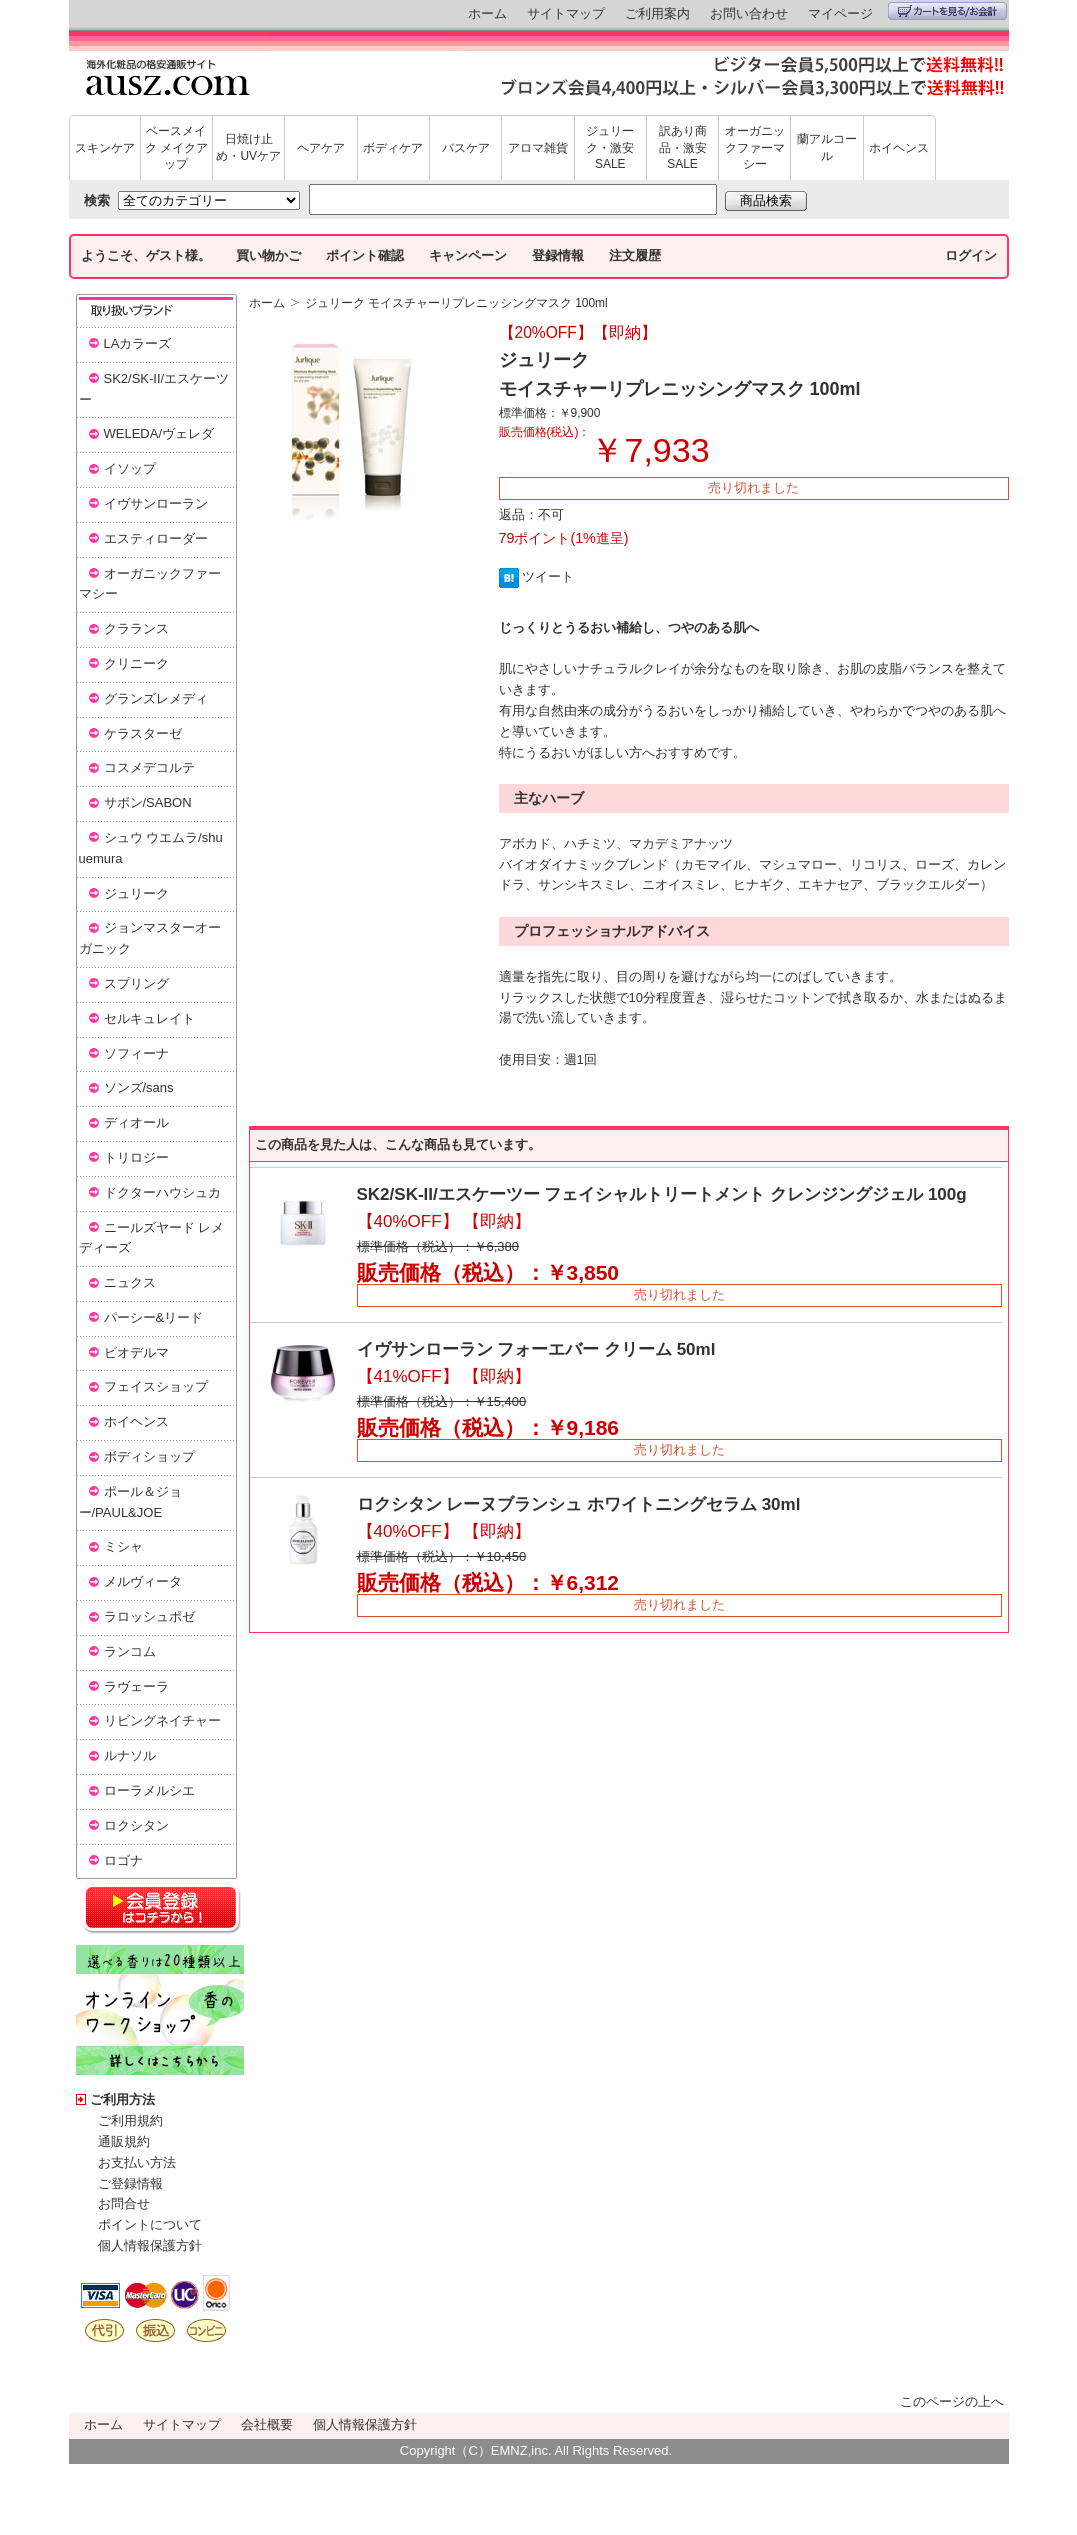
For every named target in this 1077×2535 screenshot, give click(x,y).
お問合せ (124, 2203)
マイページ (840, 13)
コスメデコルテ (149, 767)
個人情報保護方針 (150, 2245)
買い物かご (268, 255)
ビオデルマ (136, 1352)
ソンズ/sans (139, 1087)
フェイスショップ (156, 1386)
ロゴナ (123, 1860)
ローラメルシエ (149, 1790)
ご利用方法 (122, 2099)
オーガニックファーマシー (755, 148)
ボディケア (393, 148)
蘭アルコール (827, 147)
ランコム (130, 1651)
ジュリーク (136, 893)
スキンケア (105, 148)
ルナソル (130, 1755)
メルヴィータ (143, 1581)
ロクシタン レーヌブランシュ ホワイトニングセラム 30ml (579, 1504)
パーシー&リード (154, 1317)
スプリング (136, 983)
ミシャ (123, 1546)
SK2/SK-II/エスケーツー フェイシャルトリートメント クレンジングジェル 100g (662, 1194)
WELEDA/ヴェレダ (159, 433)
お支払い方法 (137, 2162)
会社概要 (267, 2424)
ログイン (971, 255)
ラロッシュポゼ (149, 1616)
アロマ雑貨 (538, 148)
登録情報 (558, 255)
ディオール (136, 1122)
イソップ (130, 468)
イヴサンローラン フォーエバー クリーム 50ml (536, 1349)
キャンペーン (468, 255)
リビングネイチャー (162, 1720)
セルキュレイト (149, 1018)
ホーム (487, 13)
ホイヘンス (899, 148)
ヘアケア (321, 148)
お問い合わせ (749, 13)
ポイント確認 (365, 255)
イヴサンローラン (156, 503)
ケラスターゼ (143, 733)
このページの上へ (952, 2401)
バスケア (466, 148)
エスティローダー (156, 538)
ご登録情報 (130, 2183)
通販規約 (124, 2141)
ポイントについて (150, 2224)
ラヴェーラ (136, 1686)
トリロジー (136, 1157)
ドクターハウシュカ (162, 1192)
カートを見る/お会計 (947, 11)
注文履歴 (635, 255)
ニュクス (130, 1282)
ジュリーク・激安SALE (610, 148)
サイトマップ (566, 13)
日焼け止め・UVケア (248, 147)
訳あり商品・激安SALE (683, 148)
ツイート (548, 576)
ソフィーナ (136, 1053)
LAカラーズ (138, 343)
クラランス (136, 628)
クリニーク (136, 663)
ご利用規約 (130, 2120)
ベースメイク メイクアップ (176, 148)
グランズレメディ (156, 698)
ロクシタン (136, 1825)
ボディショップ (149, 1456)
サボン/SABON (148, 802)
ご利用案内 (657, 13)
